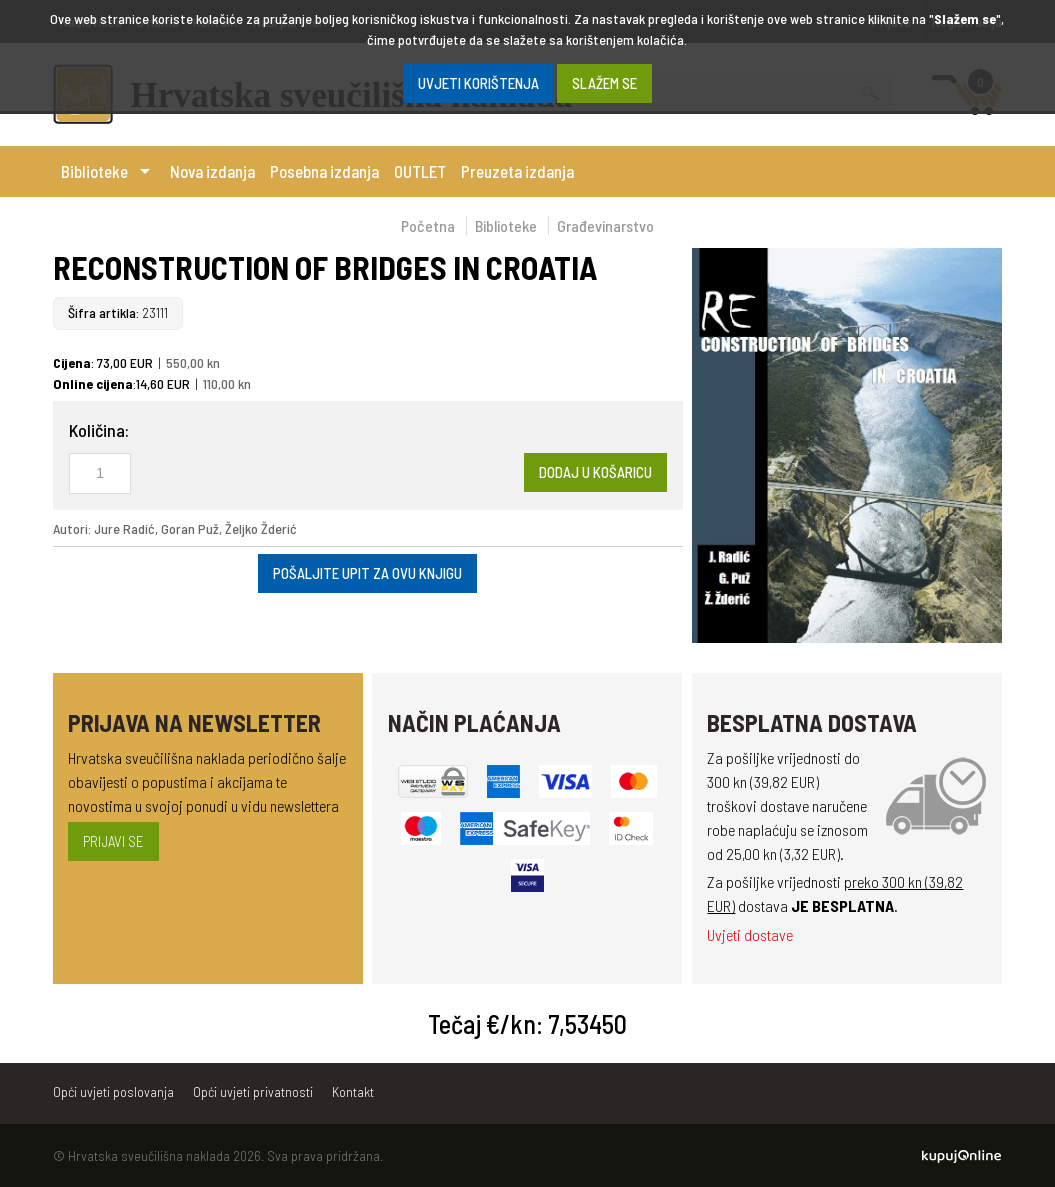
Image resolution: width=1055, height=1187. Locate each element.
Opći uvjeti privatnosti (253, 1091)
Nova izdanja (212, 171)
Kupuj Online (961, 1156)
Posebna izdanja (324, 171)
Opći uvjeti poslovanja (113, 1091)
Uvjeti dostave (750, 934)
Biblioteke (94, 171)
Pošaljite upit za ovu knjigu (367, 573)
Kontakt (353, 1091)
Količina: (99, 430)
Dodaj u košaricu (595, 472)
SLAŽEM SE (604, 83)
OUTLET (420, 171)
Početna (428, 225)
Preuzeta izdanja (517, 171)
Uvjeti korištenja (478, 83)
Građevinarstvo (605, 225)
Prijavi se (113, 841)
